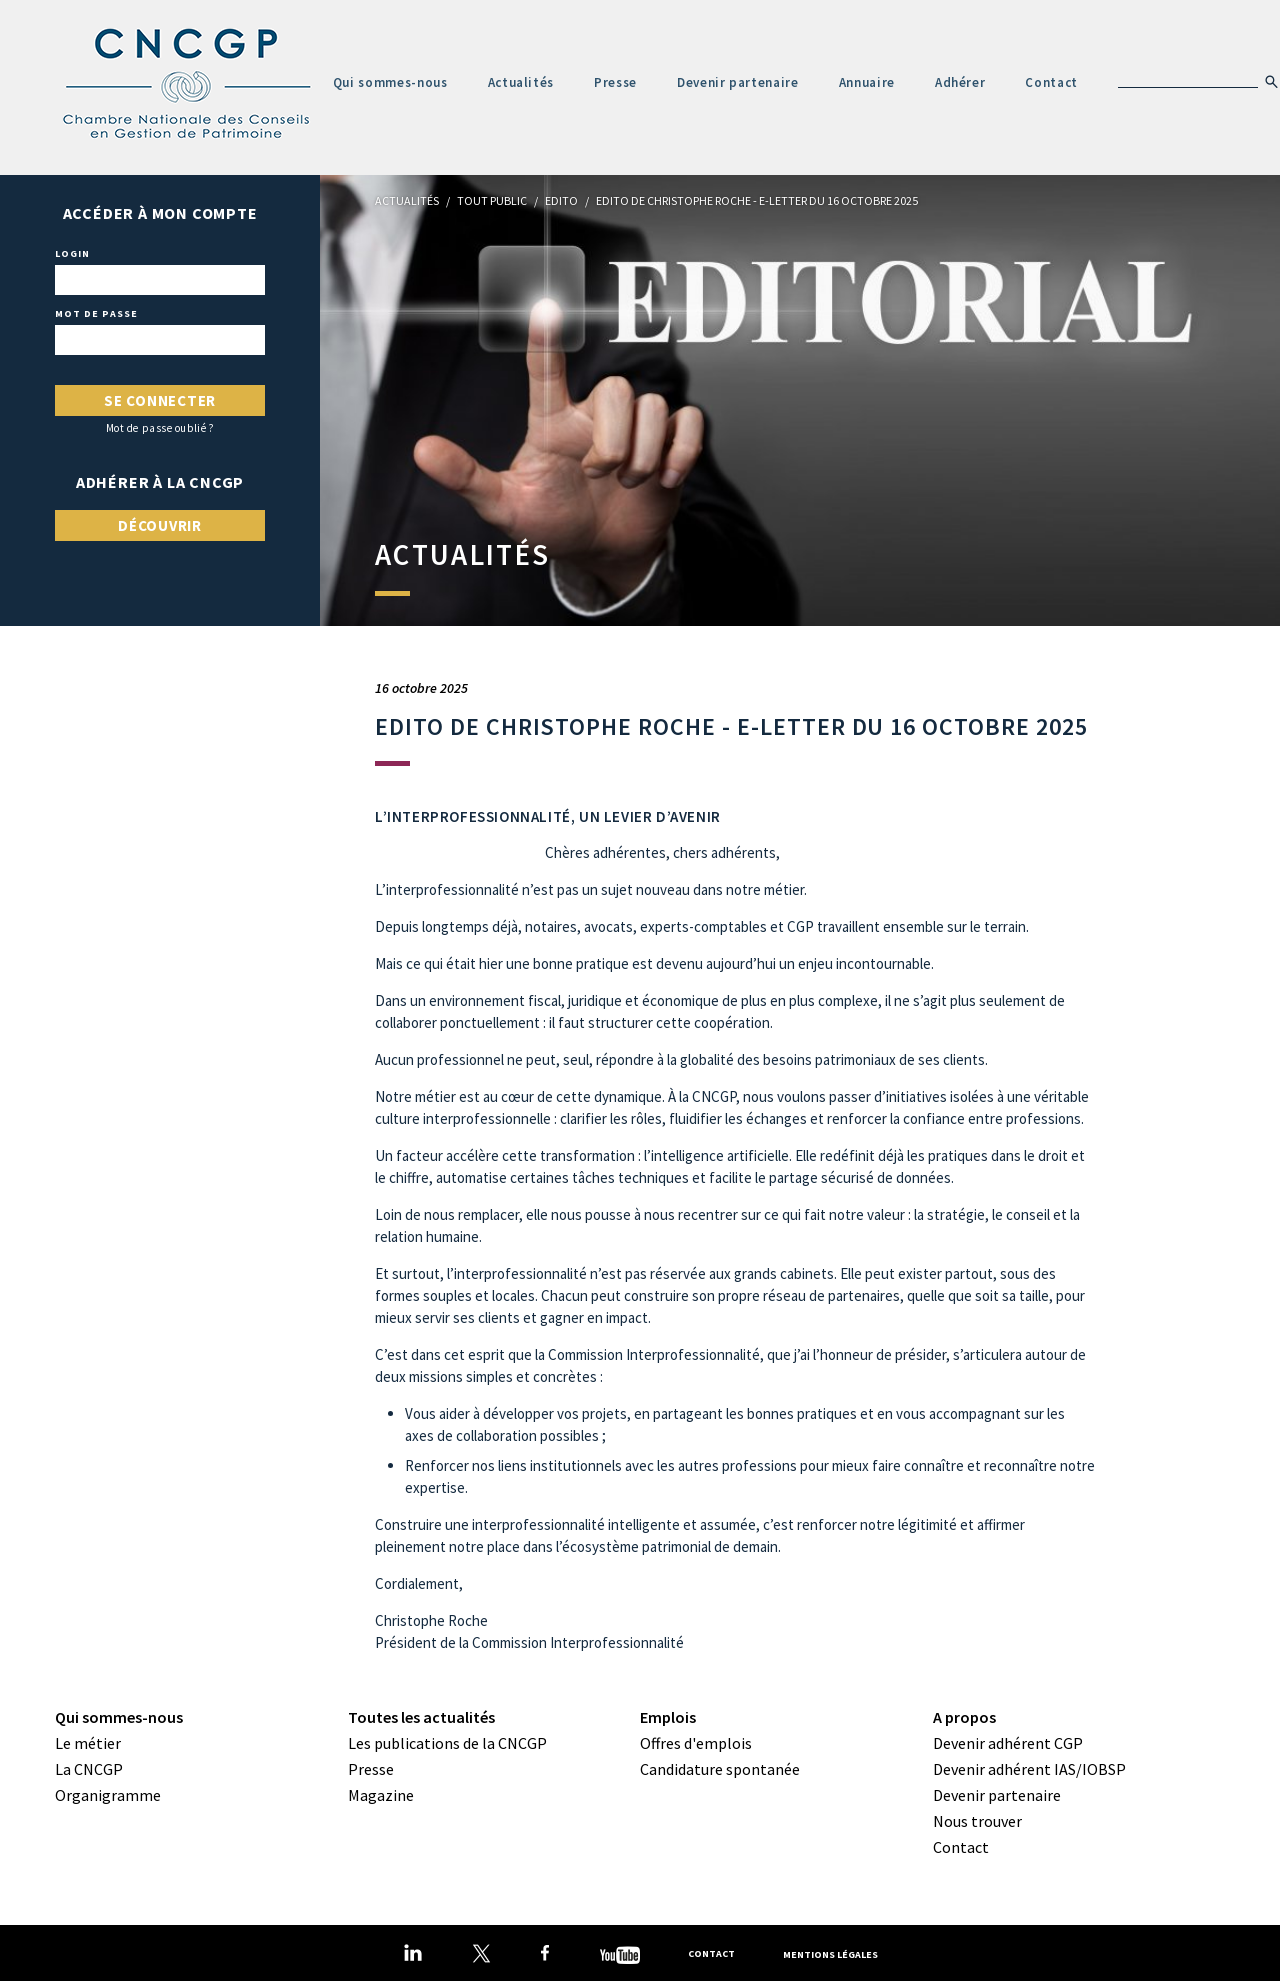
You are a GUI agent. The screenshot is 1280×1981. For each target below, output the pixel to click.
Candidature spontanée (720, 1769)
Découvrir (160, 525)
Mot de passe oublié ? (160, 428)
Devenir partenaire (738, 82)
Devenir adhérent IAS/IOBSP (1029, 1769)
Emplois (668, 1717)
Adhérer (960, 82)
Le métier (88, 1743)
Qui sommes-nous (390, 82)
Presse (615, 82)
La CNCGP (89, 1769)
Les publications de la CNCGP (447, 1743)
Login (72, 254)
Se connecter (160, 400)
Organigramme (108, 1795)
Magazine (381, 1795)
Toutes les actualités (421, 1717)
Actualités (521, 82)
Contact (1051, 82)
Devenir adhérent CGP (1008, 1743)
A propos (964, 1717)
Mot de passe (96, 314)
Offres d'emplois (696, 1743)
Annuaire (867, 82)
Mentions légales (830, 1953)
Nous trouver (977, 1821)
